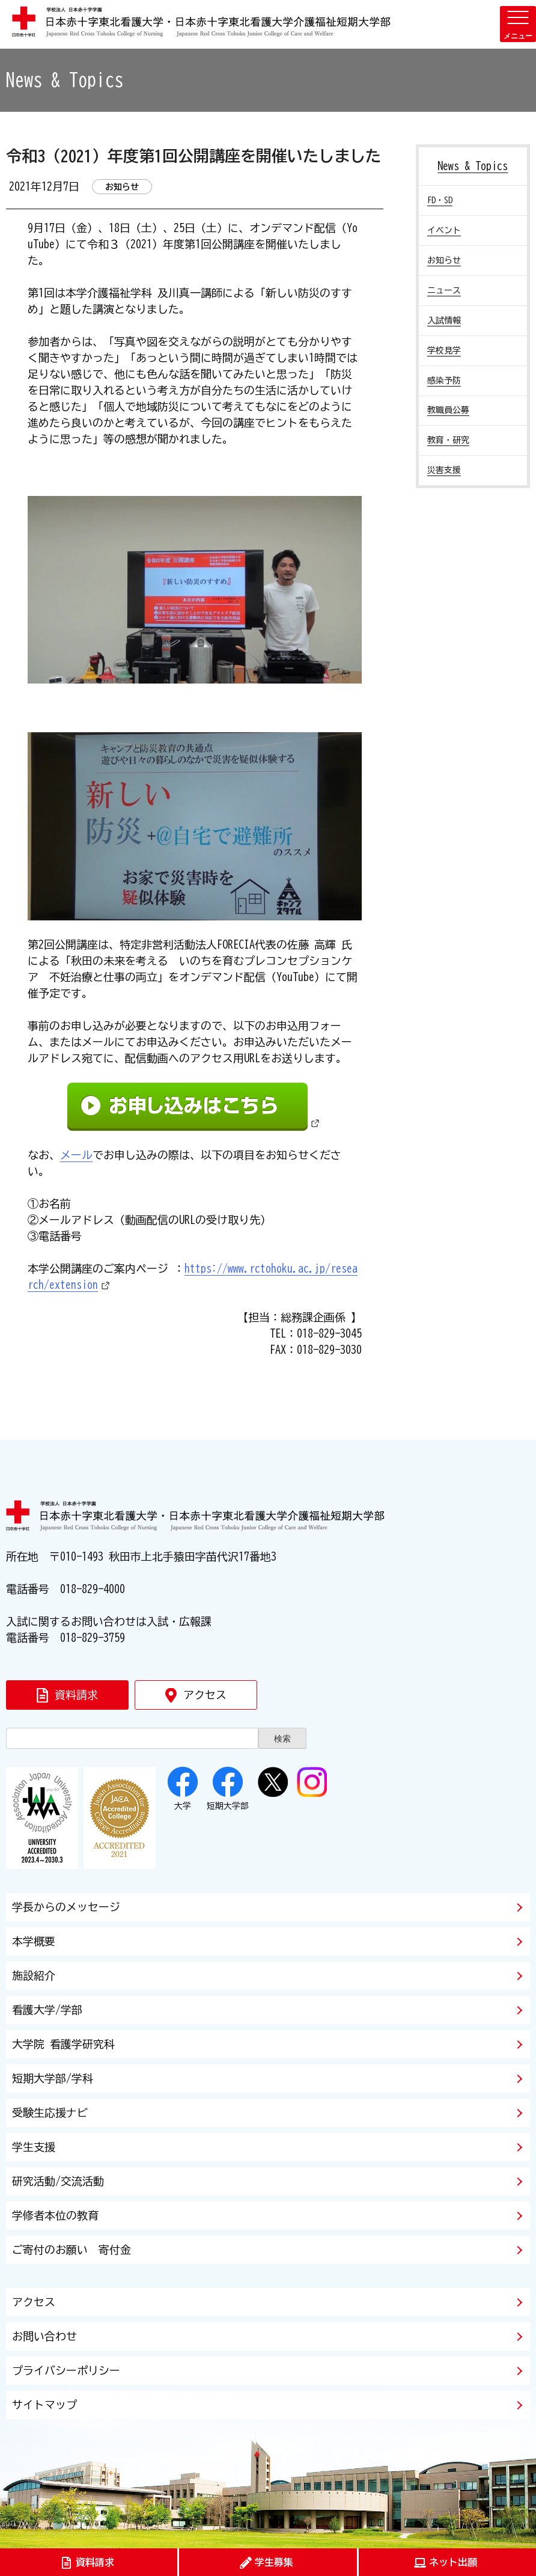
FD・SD (439, 200)
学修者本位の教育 (55, 2215)
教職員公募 (448, 410)
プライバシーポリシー (66, 2370)
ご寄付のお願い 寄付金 (71, 2249)
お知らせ (444, 260)
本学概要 (33, 1941)
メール (76, 1154)
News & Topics (472, 166)
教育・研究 (448, 440)
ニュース (444, 290)
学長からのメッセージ (66, 1906)
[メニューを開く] (518, 24)
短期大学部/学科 (52, 2078)
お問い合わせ (44, 2336)
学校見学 (444, 350)
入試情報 (444, 320)
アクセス (33, 2301)
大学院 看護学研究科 (63, 2044)
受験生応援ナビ (50, 2112)
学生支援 (33, 2146)
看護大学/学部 (47, 2009)
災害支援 (444, 470)
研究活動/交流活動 (58, 2181)
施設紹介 (33, 1975)
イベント (444, 230)
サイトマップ (44, 2404)
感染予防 (444, 380)
